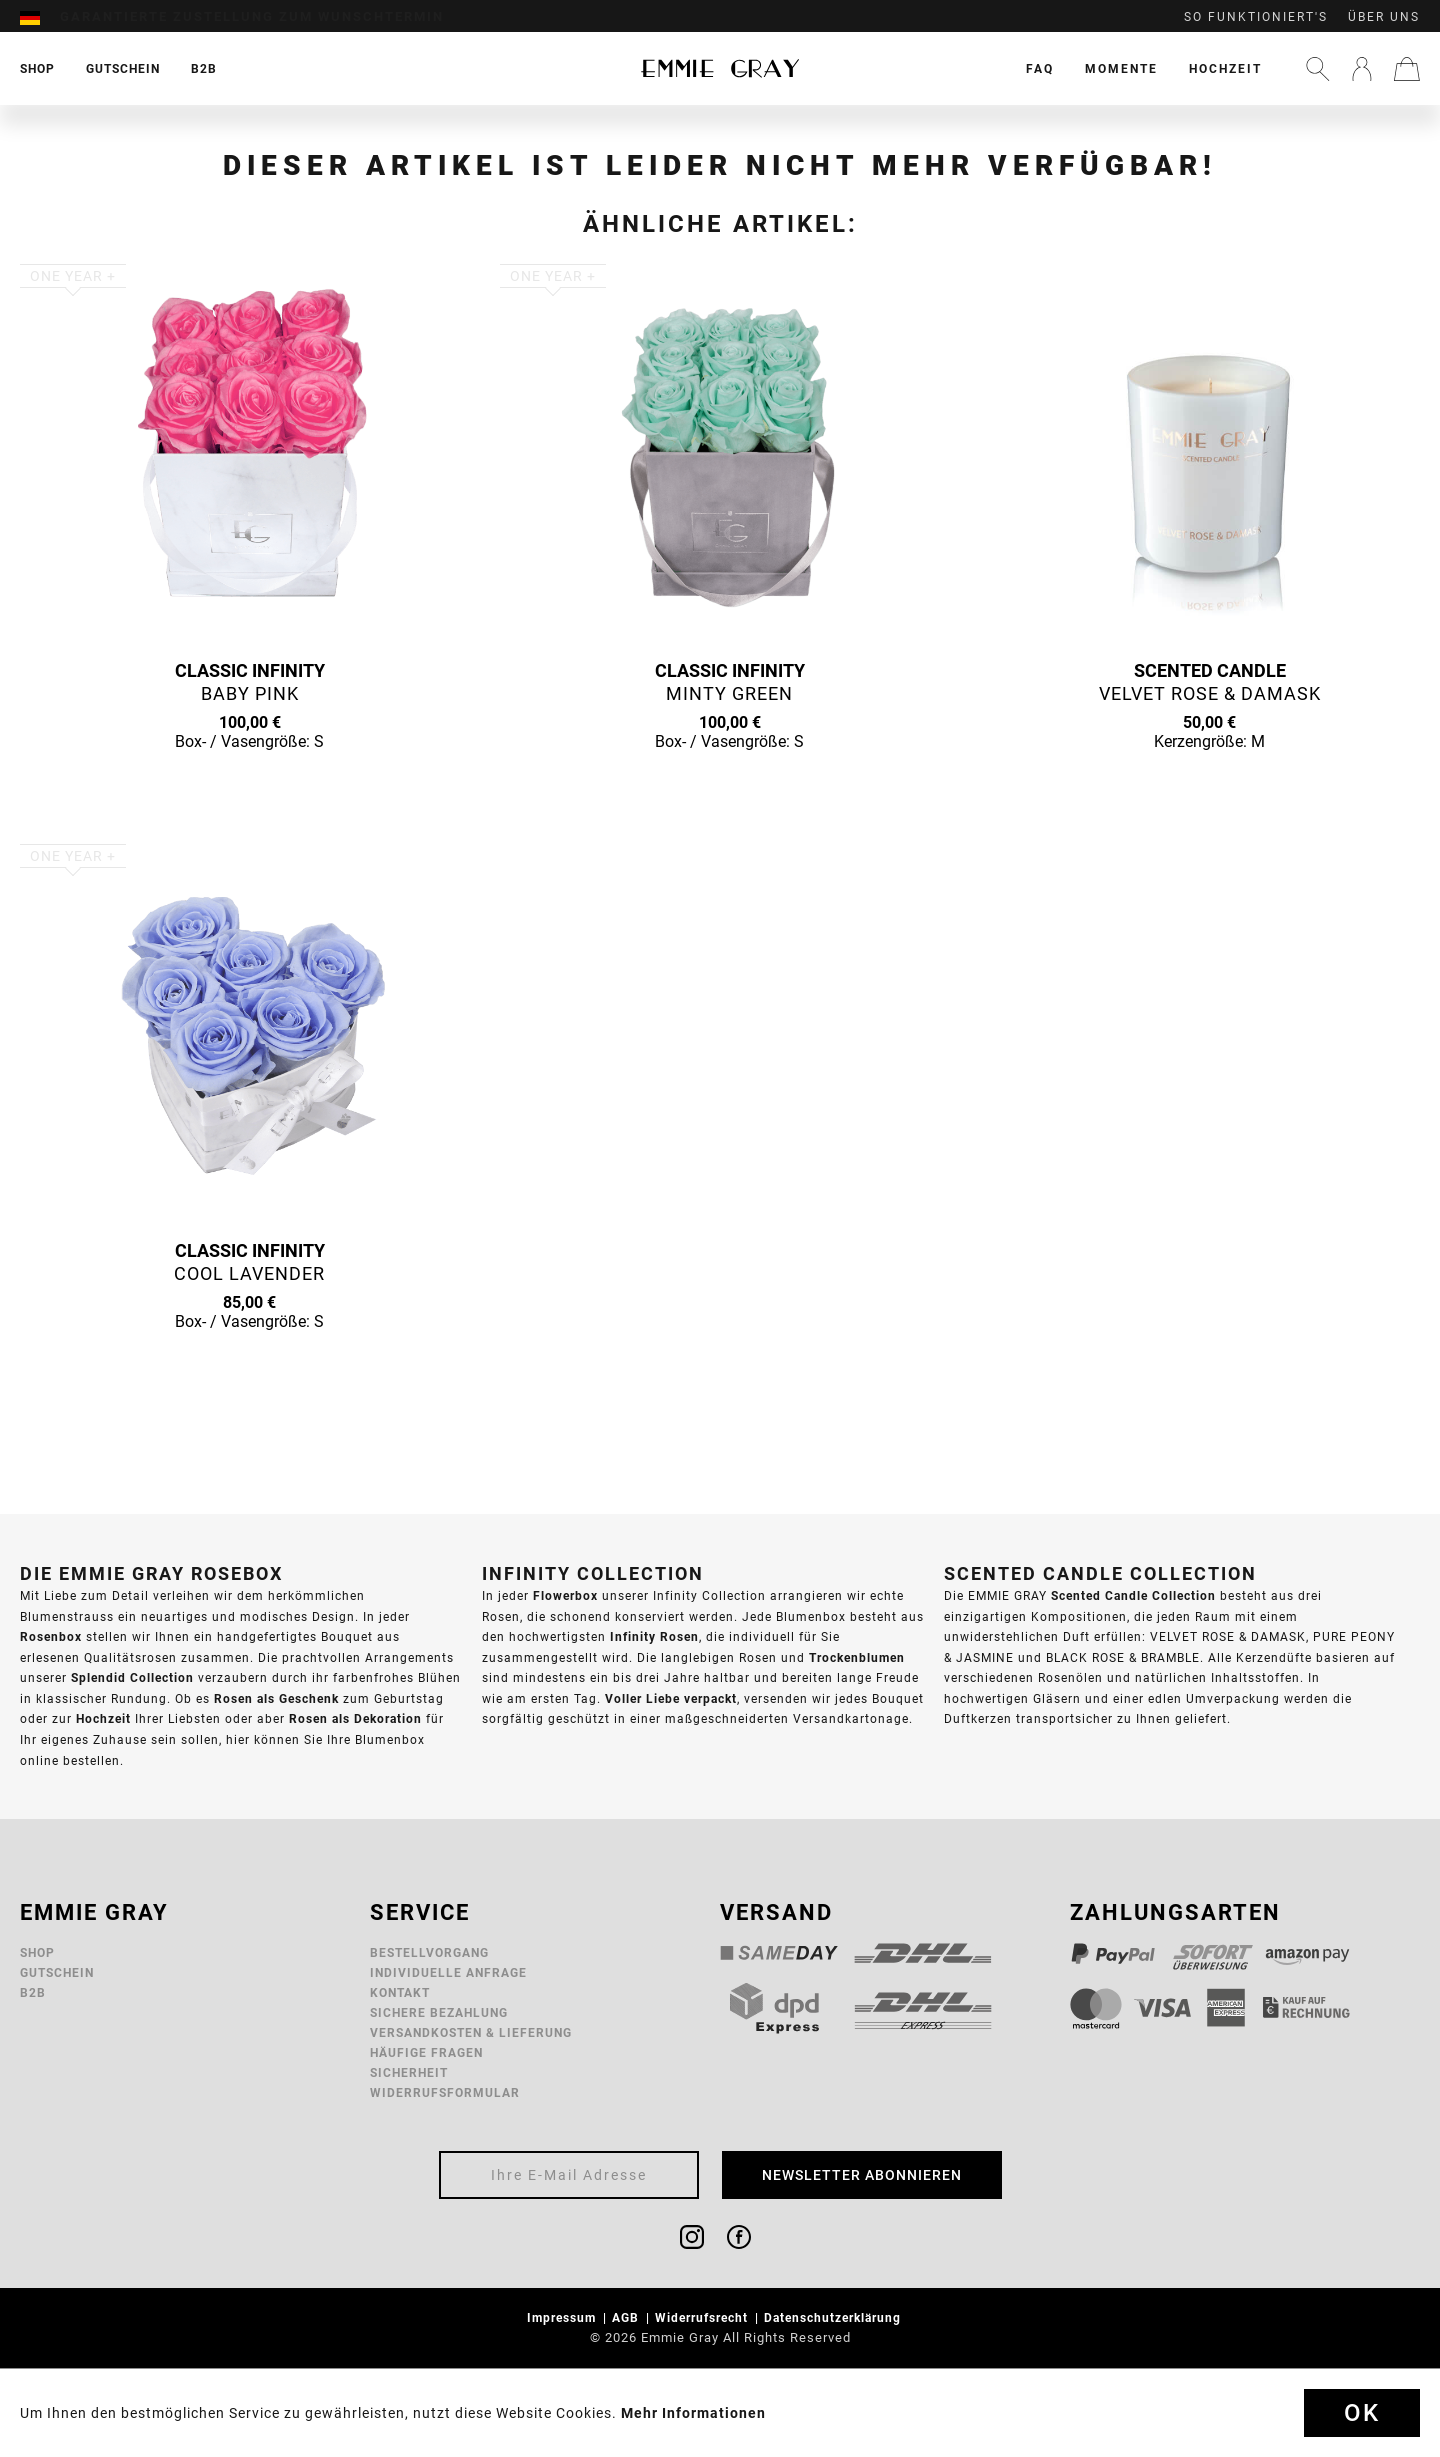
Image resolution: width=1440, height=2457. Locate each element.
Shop (37, 1952)
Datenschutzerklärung (834, 2317)
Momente (1121, 68)
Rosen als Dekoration (355, 1718)
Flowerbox (565, 1595)
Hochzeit (1225, 68)
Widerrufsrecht (703, 2317)
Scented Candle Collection (1133, 1595)
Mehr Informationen (693, 2413)
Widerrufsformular (445, 2092)
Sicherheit (409, 2072)
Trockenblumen (857, 1657)
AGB (627, 2317)
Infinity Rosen (654, 1636)
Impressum (563, 2317)
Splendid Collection (132, 1677)
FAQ (1040, 68)
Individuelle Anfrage (448, 1972)
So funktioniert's (1256, 17)
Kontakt (400, 1992)
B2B (33, 1992)
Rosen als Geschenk (276, 1698)
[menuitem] (40, 17)
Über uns (1384, 17)
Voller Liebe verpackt (671, 1698)
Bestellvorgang (429, 1952)
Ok (1362, 2413)
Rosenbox (51, 1636)
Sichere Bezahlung (439, 2012)
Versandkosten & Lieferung (471, 2032)
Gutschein (57, 1972)
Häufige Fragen (426, 2052)
